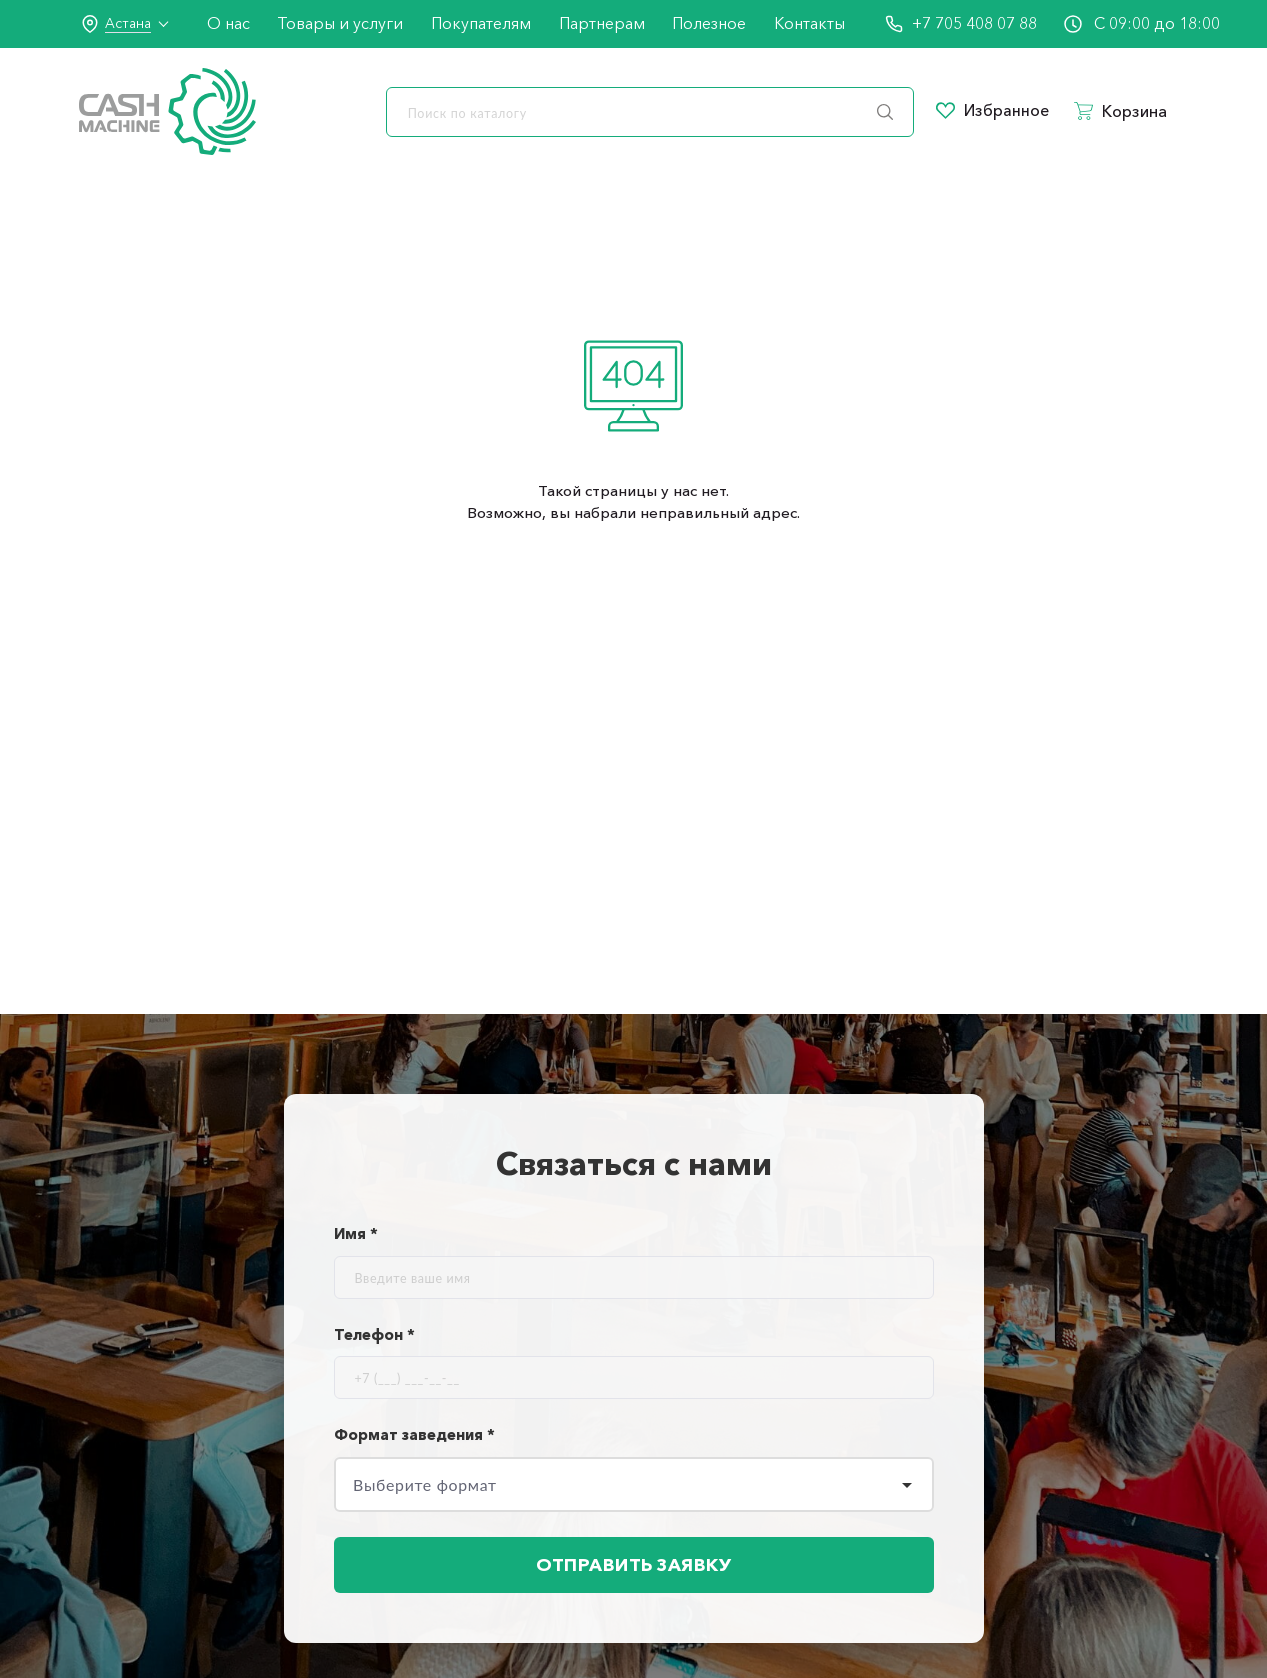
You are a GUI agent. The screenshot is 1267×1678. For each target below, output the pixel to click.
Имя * (356, 1233)
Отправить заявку (634, 1567)
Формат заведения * (414, 1434)
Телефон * (374, 1334)
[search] (650, 112)
